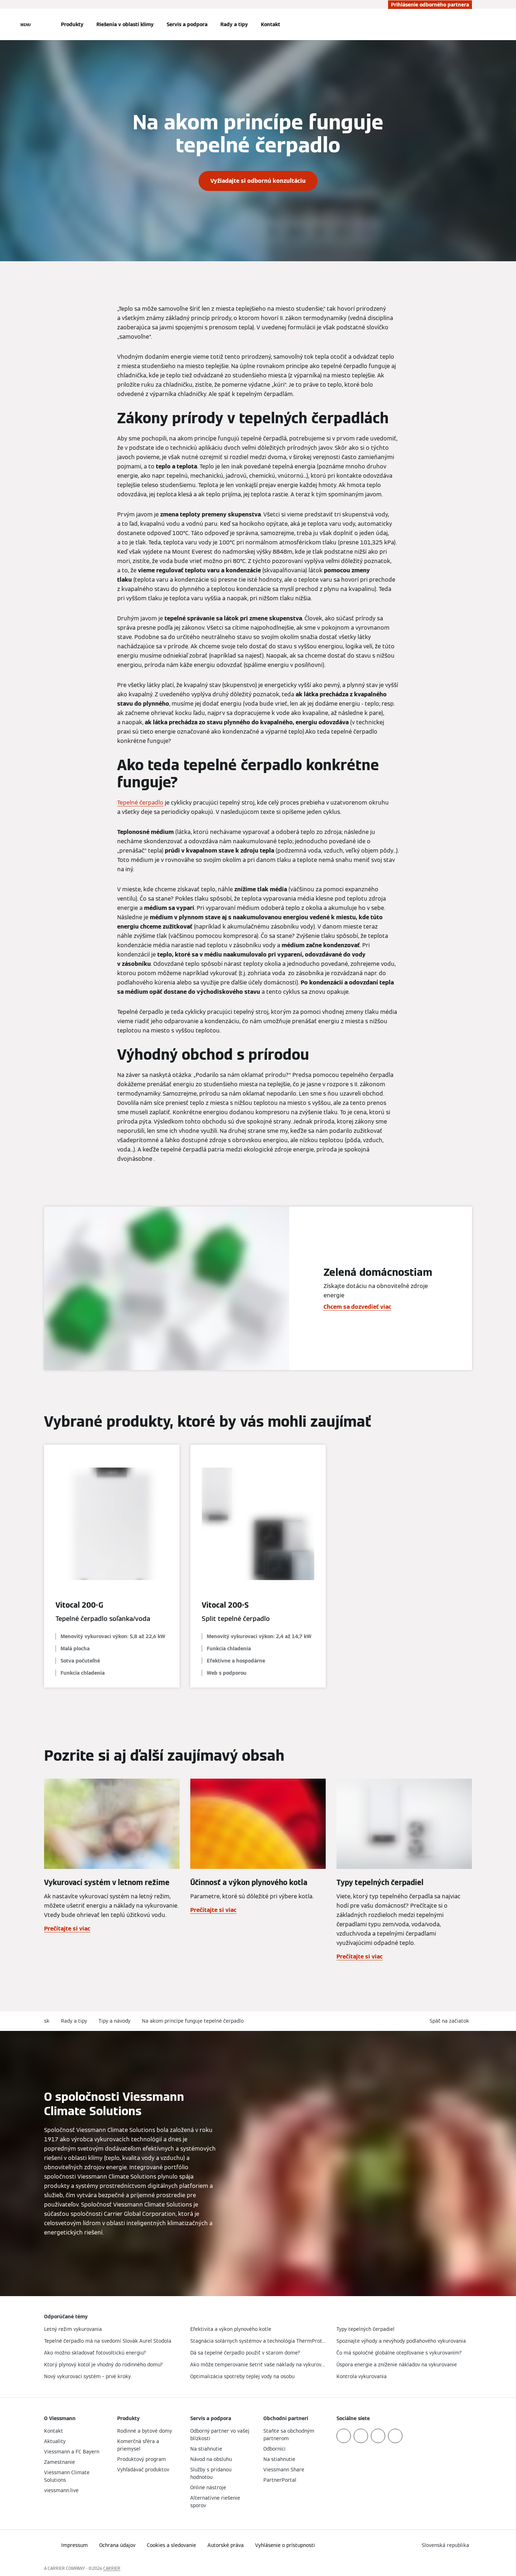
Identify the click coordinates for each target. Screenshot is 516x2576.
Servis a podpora (187, 24)
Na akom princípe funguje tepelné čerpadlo (193, 2021)
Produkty (72, 24)
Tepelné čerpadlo (140, 802)
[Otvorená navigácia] (25, 24)
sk (46, 2021)
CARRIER (111, 2568)
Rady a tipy (234, 24)
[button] (451, 2021)
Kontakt (270, 24)
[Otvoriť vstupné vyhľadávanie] (468, 24)
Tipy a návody (114, 2021)
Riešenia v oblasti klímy (125, 24)
